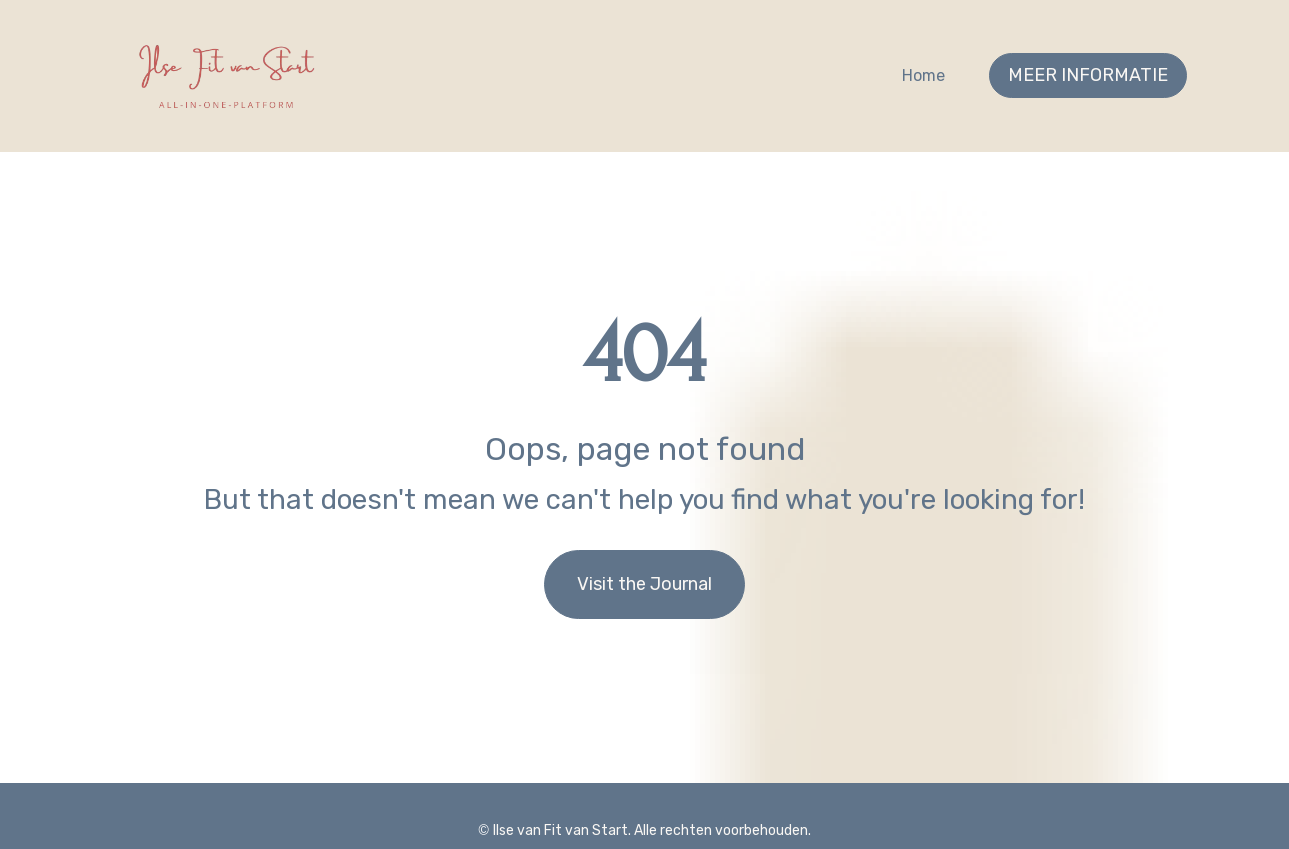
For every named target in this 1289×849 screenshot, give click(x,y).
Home (923, 75)
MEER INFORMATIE (1088, 75)
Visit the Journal (644, 570)
